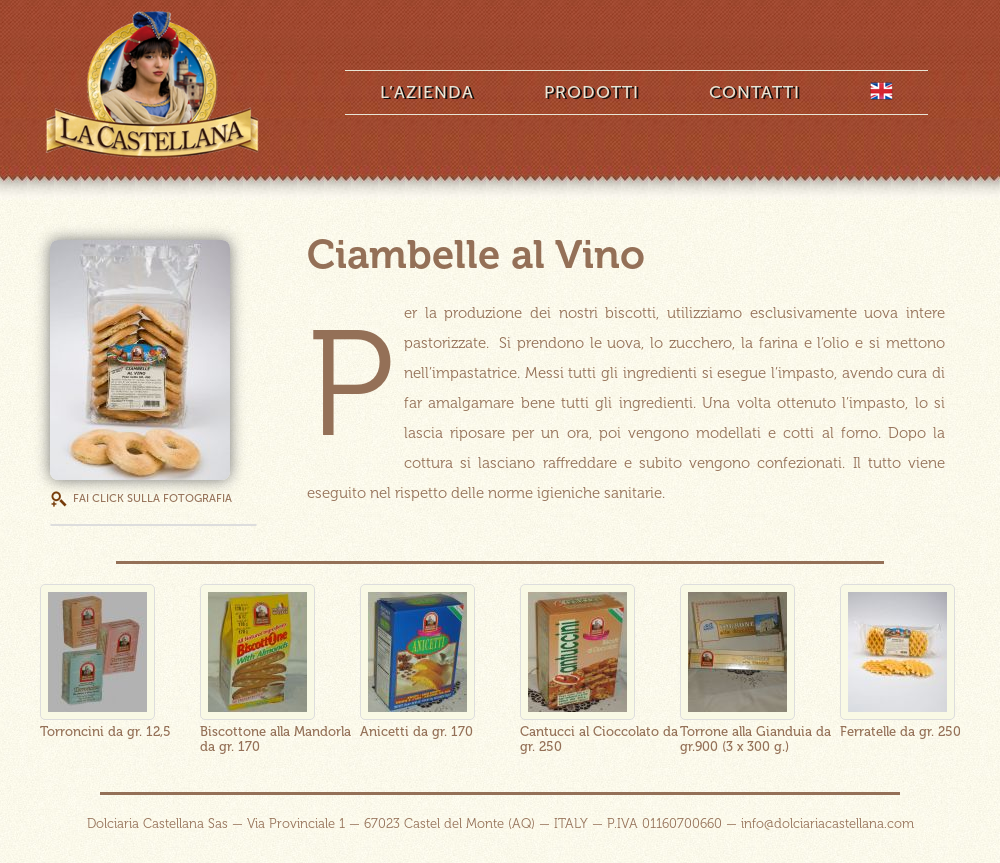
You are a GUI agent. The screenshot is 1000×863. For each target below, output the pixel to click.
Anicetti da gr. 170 (416, 731)
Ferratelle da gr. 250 (900, 731)
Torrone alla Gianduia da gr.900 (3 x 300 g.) (755, 739)
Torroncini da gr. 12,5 (105, 731)
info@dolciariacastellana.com (827, 823)
